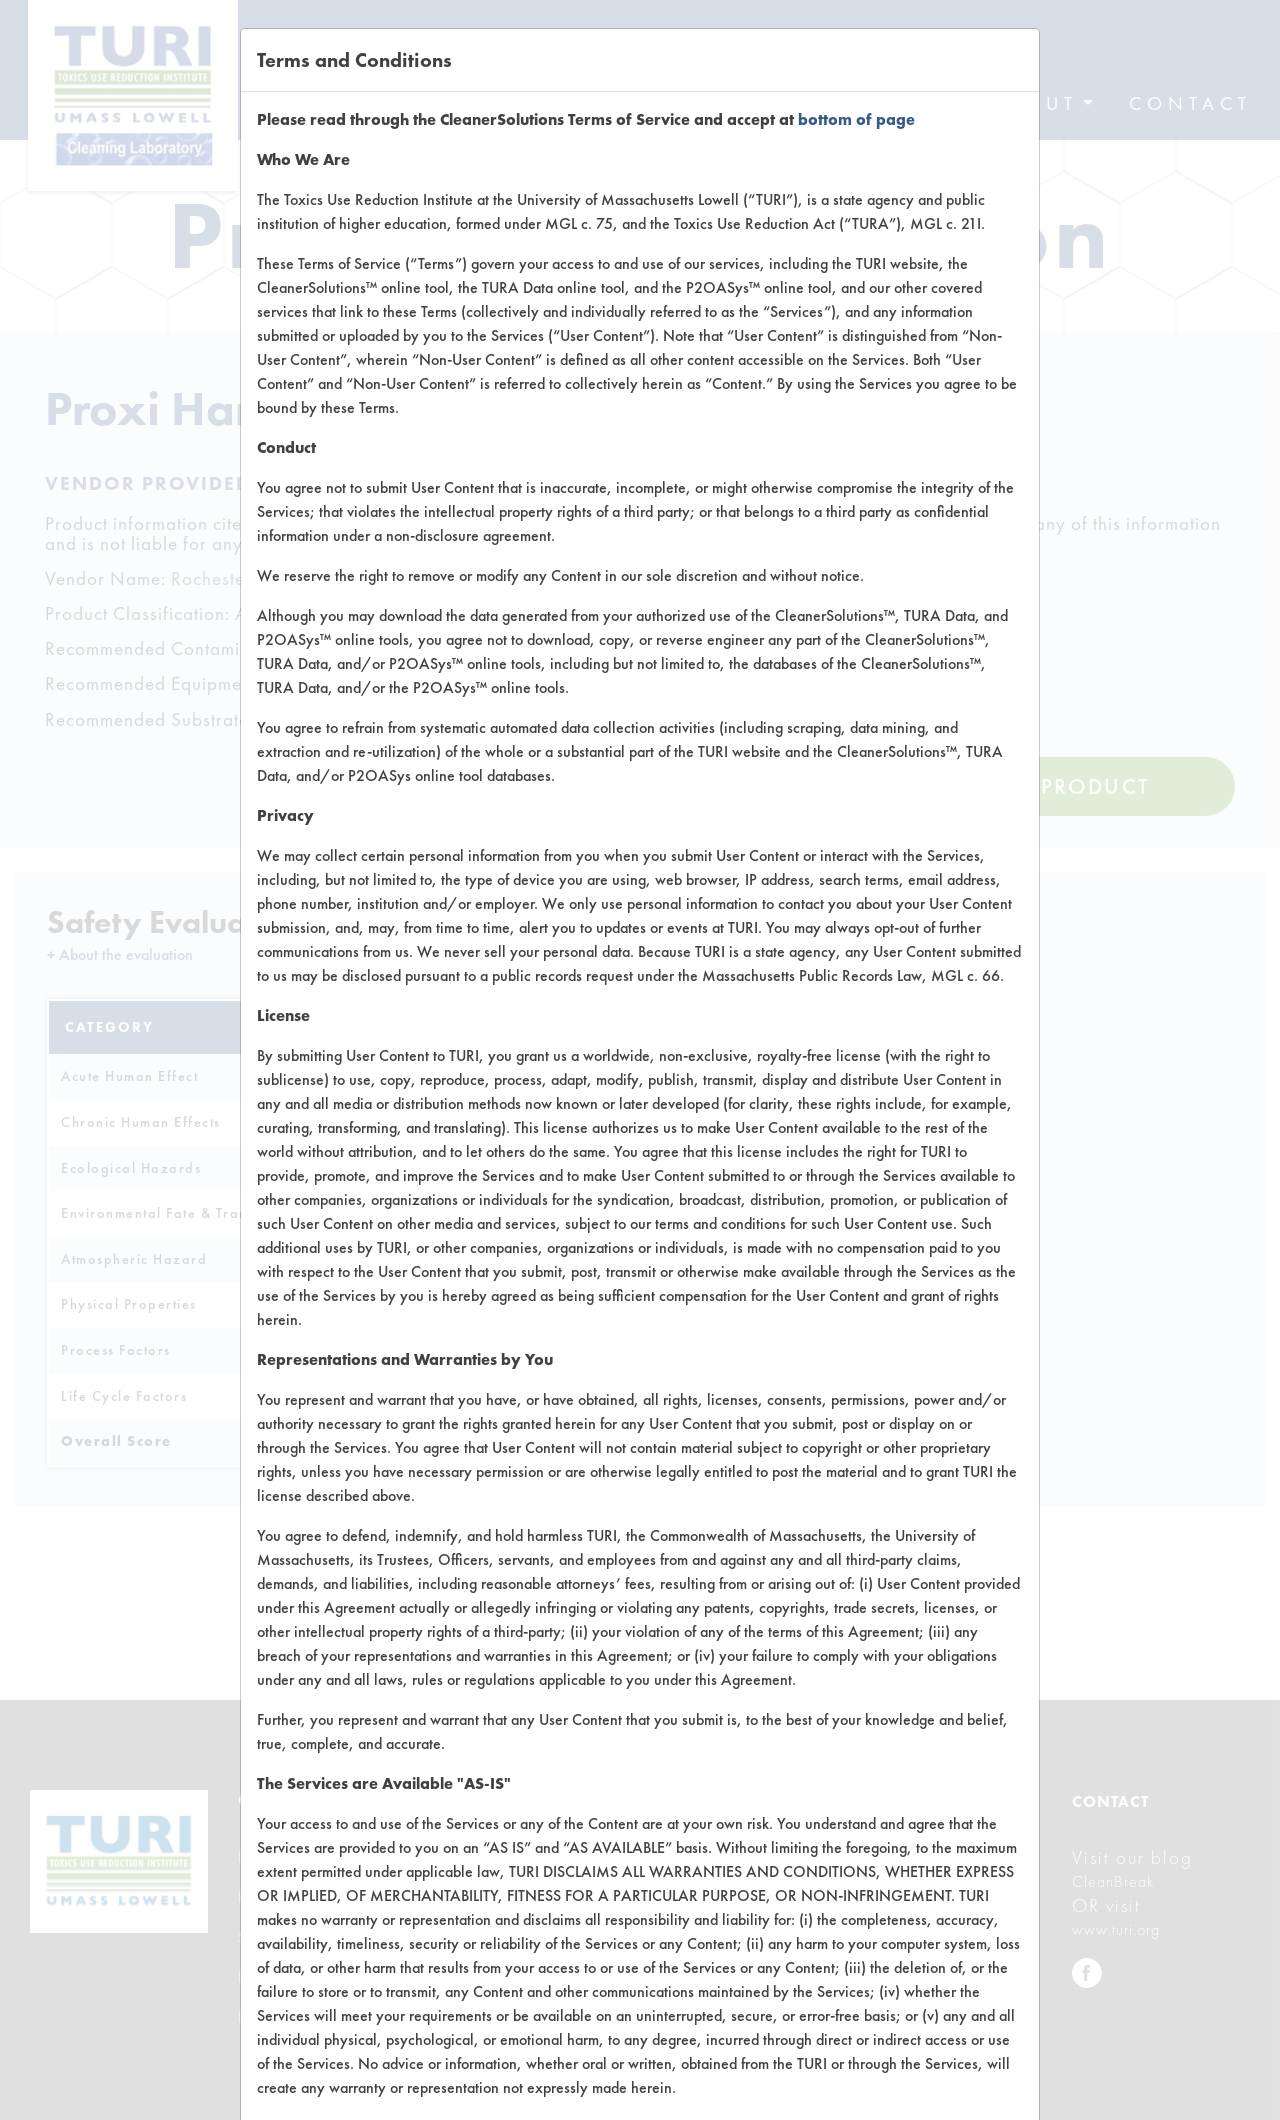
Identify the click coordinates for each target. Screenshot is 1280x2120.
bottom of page (856, 119)
